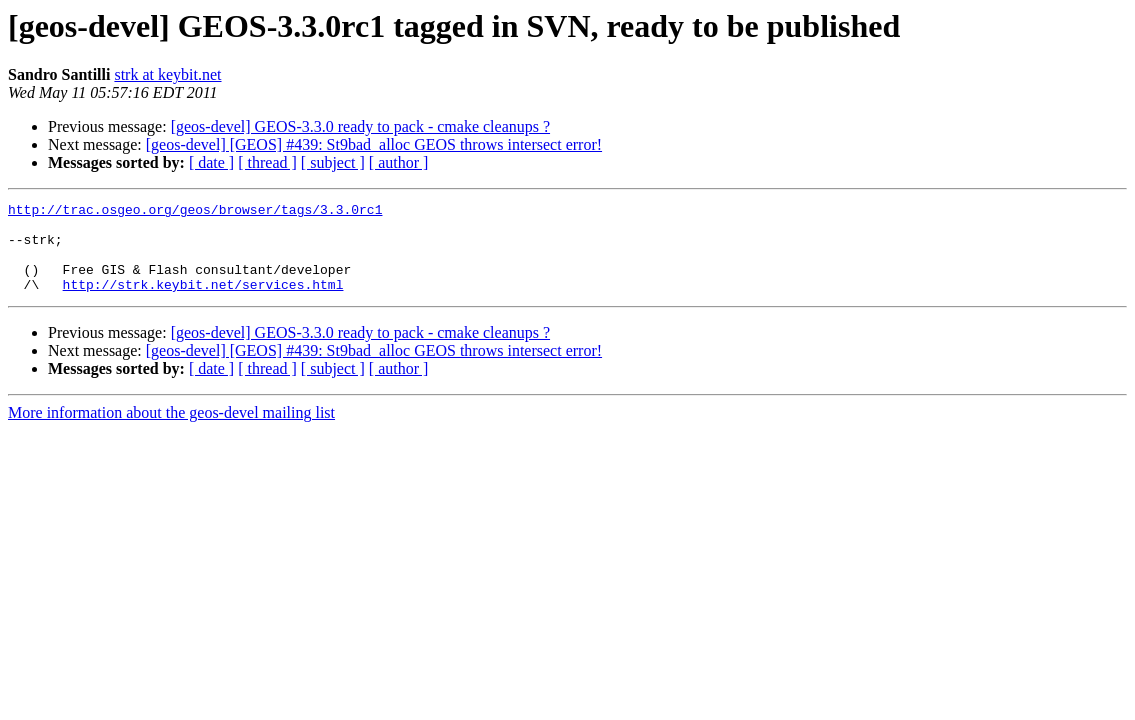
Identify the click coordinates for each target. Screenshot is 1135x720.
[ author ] (399, 162)
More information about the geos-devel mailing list (171, 430)
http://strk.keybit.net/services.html (203, 302)
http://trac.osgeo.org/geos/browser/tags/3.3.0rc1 (195, 212)
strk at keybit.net (167, 74)
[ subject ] (333, 162)
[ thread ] (267, 162)
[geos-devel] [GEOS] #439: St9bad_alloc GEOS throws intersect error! (374, 144)
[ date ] (211, 162)
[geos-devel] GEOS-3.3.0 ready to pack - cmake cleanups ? (360, 126)
